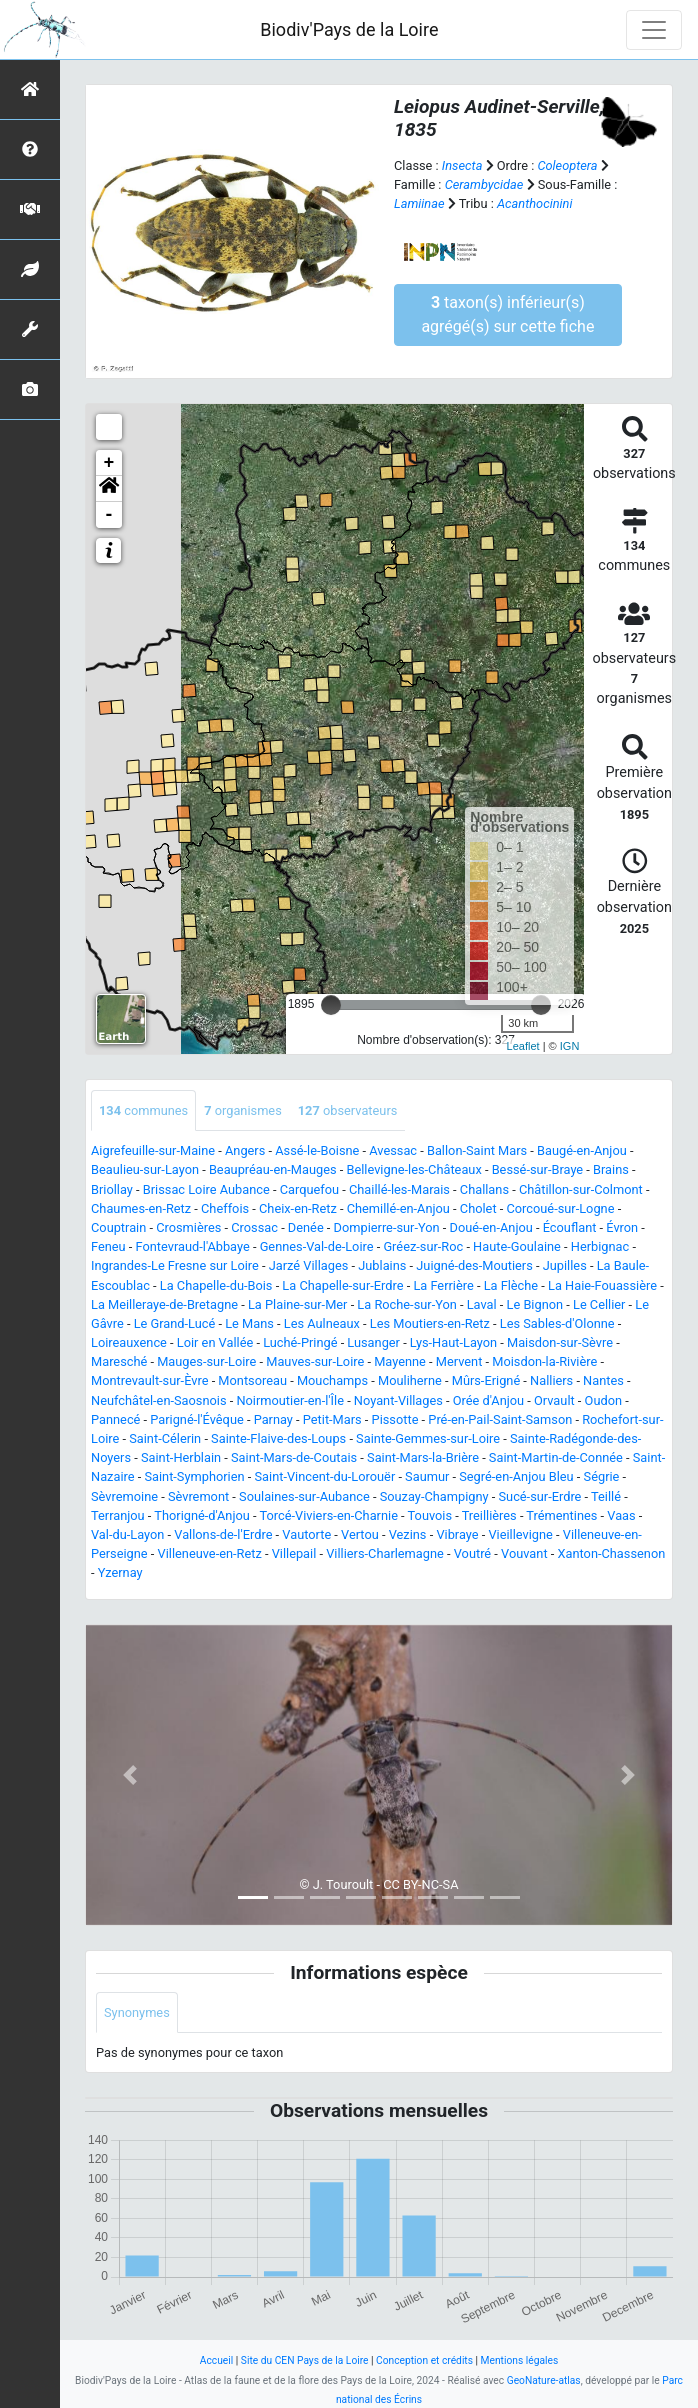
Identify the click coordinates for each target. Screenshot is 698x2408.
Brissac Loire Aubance (206, 1189)
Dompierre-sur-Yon (387, 1227)
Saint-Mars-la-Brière (423, 1457)
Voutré (472, 1553)
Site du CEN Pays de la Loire (305, 2360)
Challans (484, 1189)
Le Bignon (535, 1304)
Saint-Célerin (165, 1438)
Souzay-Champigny (434, 1496)
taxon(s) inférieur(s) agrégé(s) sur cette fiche (507, 314)
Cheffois (225, 1208)
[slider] (331, 1005)
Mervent (459, 1361)
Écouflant (570, 1227)
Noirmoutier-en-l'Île (290, 1400)
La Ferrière (443, 1285)
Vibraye (457, 1534)
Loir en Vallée (215, 1342)
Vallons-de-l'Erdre (223, 1534)
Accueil (216, 2360)
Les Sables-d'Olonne (557, 1323)
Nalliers (551, 1380)
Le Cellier (599, 1304)
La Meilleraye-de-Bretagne (164, 1304)
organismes (243, 1110)
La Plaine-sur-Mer (298, 1304)
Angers (245, 1150)
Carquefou (309, 1189)
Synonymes (137, 2012)
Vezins (408, 1534)
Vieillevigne (520, 1534)
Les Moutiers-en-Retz (430, 1323)
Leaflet (523, 1046)
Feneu (108, 1246)
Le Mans (249, 1323)
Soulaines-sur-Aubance (304, 1496)
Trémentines (561, 1515)
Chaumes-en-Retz (141, 1208)
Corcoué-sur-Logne (560, 1208)
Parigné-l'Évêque (196, 1419)
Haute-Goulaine (517, 1246)
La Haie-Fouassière (602, 1285)
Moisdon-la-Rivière (544, 1361)
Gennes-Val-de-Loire (317, 1246)
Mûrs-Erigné (486, 1380)
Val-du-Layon (127, 1534)
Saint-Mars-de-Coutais (294, 1457)
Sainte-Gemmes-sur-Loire (428, 1438)
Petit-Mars (332, 1419)
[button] (109, 489)
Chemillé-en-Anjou (398, 1208)
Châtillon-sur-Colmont (581, 1189)
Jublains (382, 1265)
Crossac (254, 1227)
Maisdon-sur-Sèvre (560, 1342)
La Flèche (511, 1285)
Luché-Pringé (300, 1342)
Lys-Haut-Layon (453, 1342)
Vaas (621, 1515)
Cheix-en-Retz (298, 1208)
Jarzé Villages (309, 1265)
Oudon (603, 1400)
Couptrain (118, 1227)
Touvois (430, 1515)
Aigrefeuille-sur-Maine (153, 1150)
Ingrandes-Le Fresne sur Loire (175, 1265)
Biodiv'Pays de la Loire (349, 29)
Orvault (554, 1400)
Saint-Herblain (181, 1457)
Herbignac (600, 1246)
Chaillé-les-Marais (399, 1189)
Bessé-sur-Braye (538, 1169)
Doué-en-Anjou (491, 1227)
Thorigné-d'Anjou (202, 1515)
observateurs (348, 1110)
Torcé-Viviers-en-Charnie (329, 1515)
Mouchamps (332, 1380)
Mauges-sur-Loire (206, 1361)
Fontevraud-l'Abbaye (193, 1246)
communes (143, 1110)
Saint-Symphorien (194, 1476)
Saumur (427, 1476)
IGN (570, 1046)
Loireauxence (129, 1342)
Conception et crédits (424, 2360)
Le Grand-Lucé (175, 1323)
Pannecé (115, 1419)
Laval (482, 1304)
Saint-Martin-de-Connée (556, 1457)
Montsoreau (252, 1380)
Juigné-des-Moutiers (474, 1265)
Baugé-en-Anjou (582, 1150)
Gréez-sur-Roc (423, 1246)
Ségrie (602, 1476)
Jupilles (565, 1265)
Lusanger (373, 1342)
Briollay (112, 1189)
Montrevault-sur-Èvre (149, 1380)
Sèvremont (198, 1496)
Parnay (273, 1419)
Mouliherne (410, 1380)
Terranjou (118, 1515)
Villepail (294, 1553)
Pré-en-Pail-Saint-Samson (500, 1419)
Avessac (393, 1150)
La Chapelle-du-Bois (216, 1285)
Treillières (489, 1515)
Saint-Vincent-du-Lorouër (324, 1476)
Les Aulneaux (322, 1323)
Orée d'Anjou (488, 1400)
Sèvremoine (124, 1496)
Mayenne (400, 1361)
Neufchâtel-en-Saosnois (159, 1400)
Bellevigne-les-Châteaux (413, 1169)
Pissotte (395, 1419)
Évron (622, 1227)
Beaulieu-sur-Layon (145, 1169)
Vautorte (306, 1534)
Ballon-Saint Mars (477, 1150)
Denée (306, 1227)
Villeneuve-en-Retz (210, 1553)
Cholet (478, 1208)
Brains (611, 1169)
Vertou (360, 1534)
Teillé (606, 1496)
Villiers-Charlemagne (385, 1553)
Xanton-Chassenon (611, 1553)
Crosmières (188, 1227)
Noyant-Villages (398, 1400)
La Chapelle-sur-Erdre (342, 1285)
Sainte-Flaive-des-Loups (278, 1438)
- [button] (109, 515)
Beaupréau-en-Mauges (273, 1169)
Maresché (119, 1361)
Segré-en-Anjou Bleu (516, 1476)
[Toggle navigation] (654, 30)
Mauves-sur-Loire (315, 1361)
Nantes (603, 1380)
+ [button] (109, 463)
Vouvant (524, 1553)
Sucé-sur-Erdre (539, 1496)
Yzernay (120, 1572)
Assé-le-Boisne (317, 1150)
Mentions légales (520, 2360)
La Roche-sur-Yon (406, 1304)
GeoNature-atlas (544, 2380)
